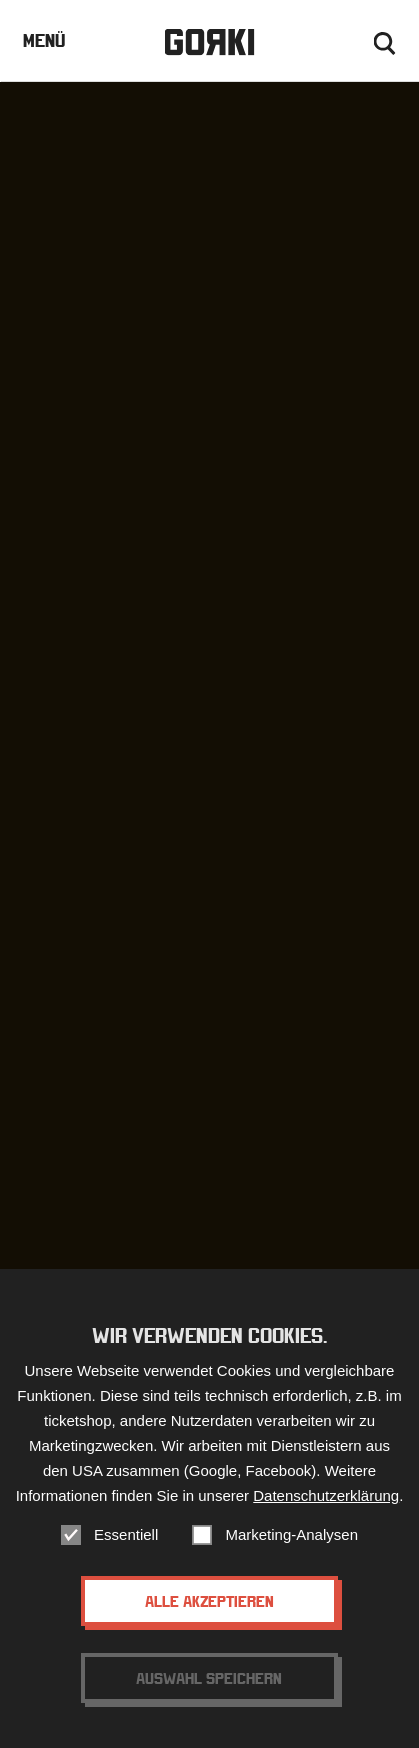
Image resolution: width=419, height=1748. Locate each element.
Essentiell (126, 1534)
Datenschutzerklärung (326, 1495)
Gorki (209, 42)
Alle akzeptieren (209, 1601)
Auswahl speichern (209, 1678)
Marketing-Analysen (291, 1534)
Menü (44, 40)
